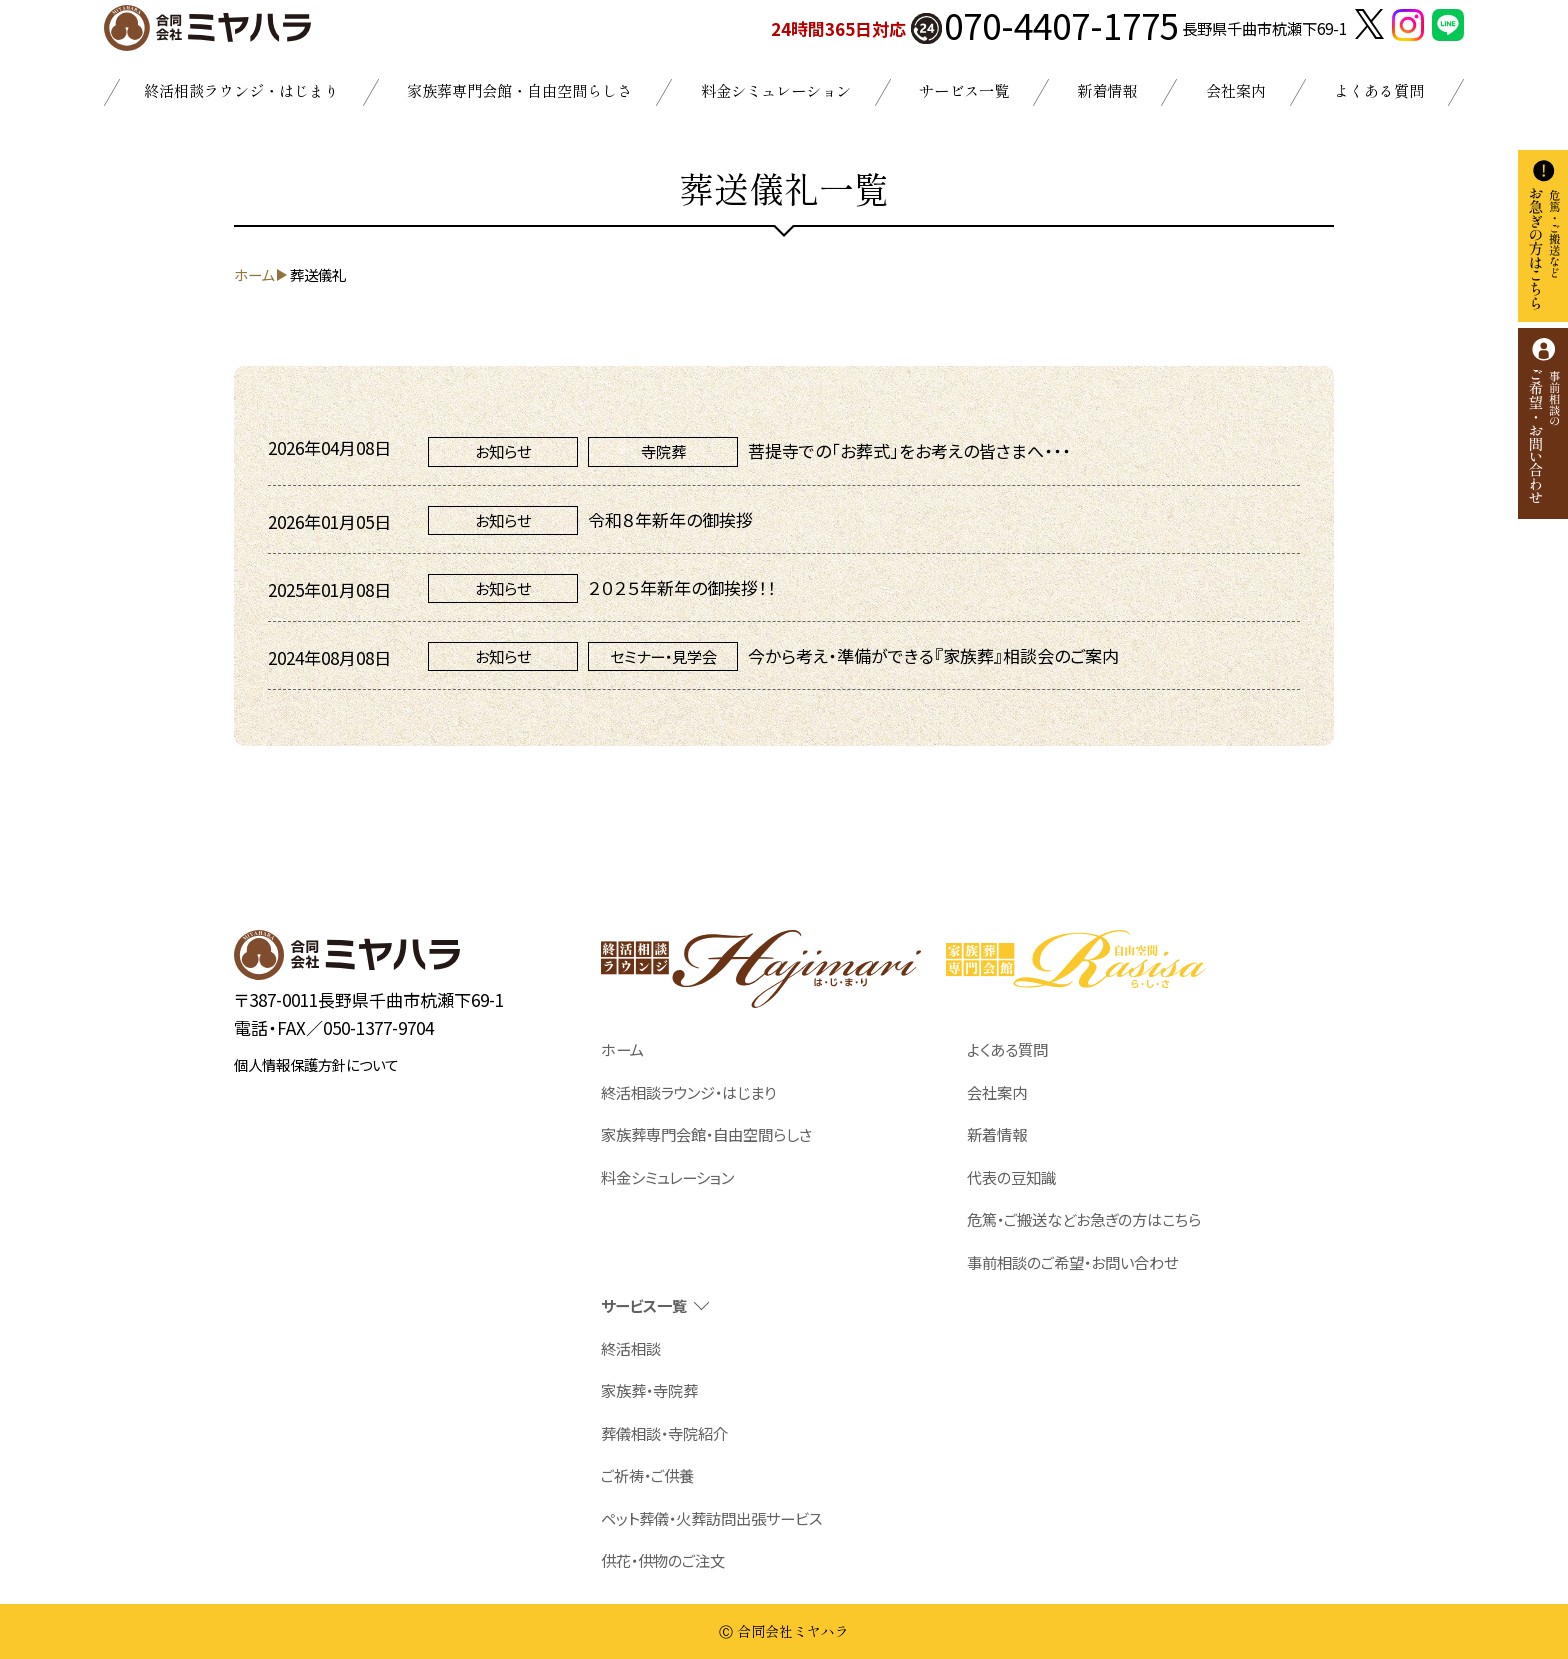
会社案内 (1236, 90)
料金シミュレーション (776, 90)
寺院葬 (663, 451)
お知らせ (503, 451)
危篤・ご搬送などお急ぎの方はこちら (1084, 1219)
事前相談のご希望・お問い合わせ (1072, 1262)
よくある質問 (1379, 90)
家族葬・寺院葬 (649, 1390)
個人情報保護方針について (316, 1064)
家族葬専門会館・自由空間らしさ (519, 90)
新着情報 (1107, 90)
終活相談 (631, 1348)
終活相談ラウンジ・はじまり (241, 90)
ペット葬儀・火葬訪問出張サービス (711, 1518)
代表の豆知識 (1011, 1177)
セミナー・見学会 (663, 656)
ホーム (622, 1049)
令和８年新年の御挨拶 (670, 519)
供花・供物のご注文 (663, 1560)
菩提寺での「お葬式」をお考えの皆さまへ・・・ (909, 450)
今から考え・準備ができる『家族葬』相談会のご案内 (933, 655)
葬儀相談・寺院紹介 (664, 1433)
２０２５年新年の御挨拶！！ (682, 587)
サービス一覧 (964, 90)
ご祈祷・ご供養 (647, 1475)
